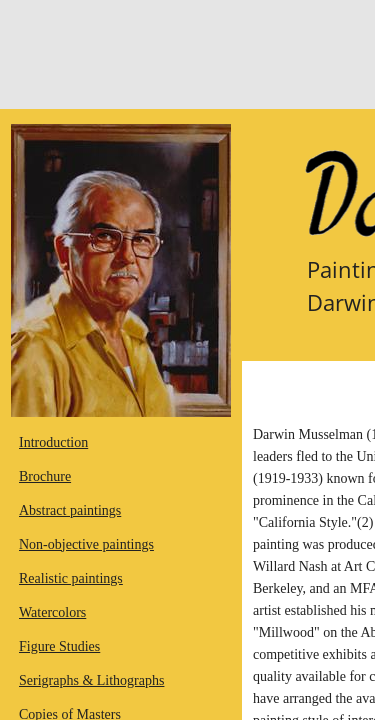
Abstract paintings (70, 510)
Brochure (45, 476)
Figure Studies (59, 646)
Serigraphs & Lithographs (91, 680)
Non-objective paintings (86, 544)
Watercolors (52, 612)
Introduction (53, 442)
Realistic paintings (71, 578)
